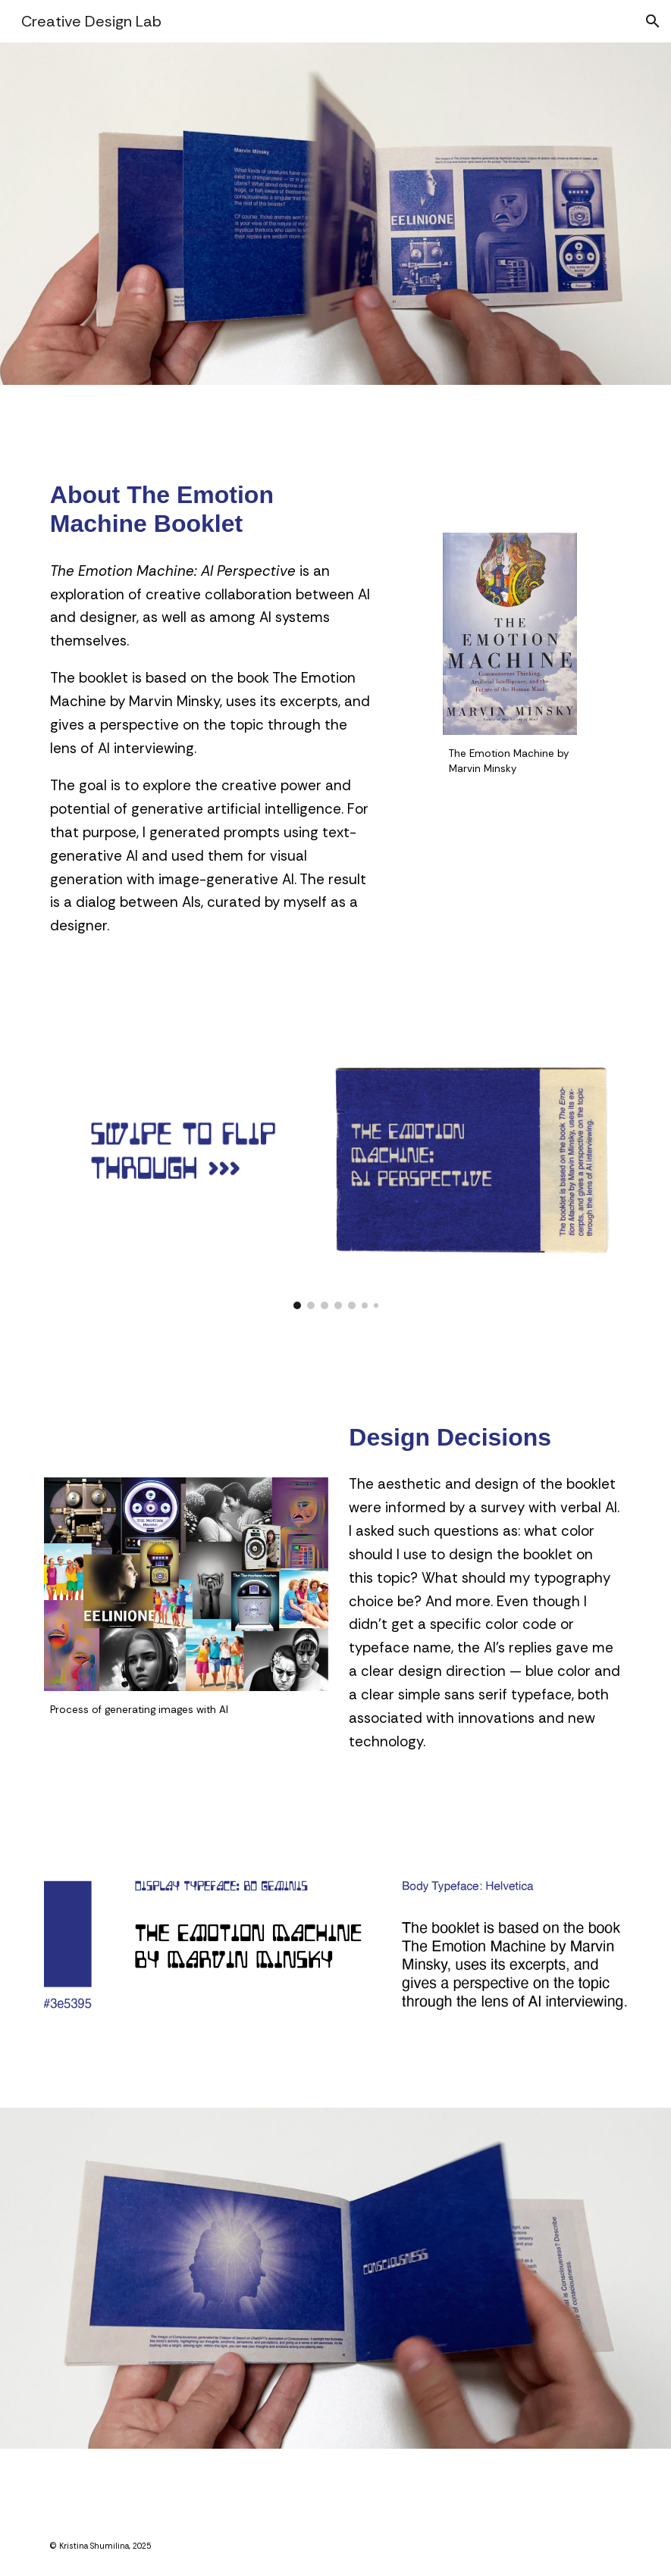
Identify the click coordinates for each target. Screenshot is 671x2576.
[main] (211, 509)
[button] (653, 21)
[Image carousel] (335, 1180)
